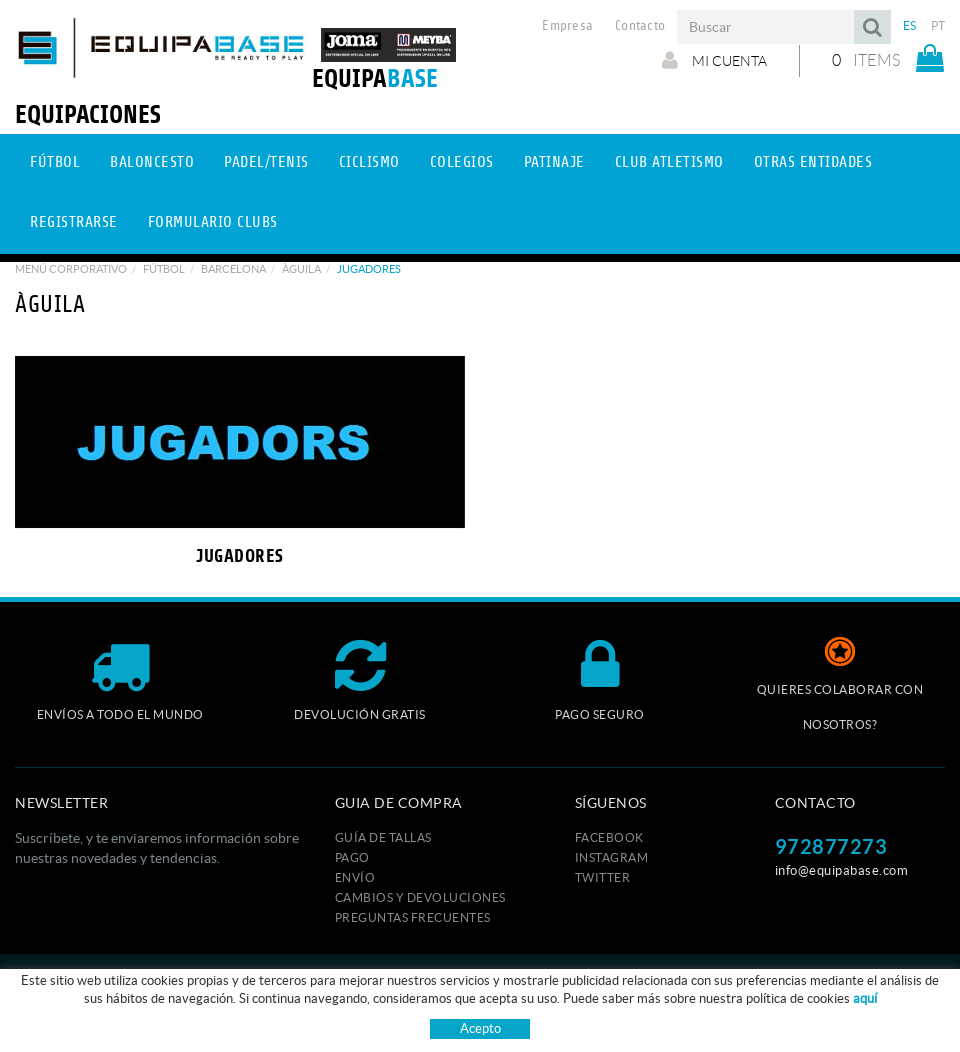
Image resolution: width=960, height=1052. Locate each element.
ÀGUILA (301, 269)
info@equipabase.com (842, 870)
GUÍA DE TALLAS (383, 837)
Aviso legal (471, 984)
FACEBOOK (609, 837)
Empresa (567, 26)
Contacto (640, 26)
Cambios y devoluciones (420, 897)
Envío (355, 877)
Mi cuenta (714, 60)
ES (910, 25)
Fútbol (164, 269)
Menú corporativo (71, 269)
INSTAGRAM (612, 857)
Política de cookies (368, 984)
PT (938, 25)
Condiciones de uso (574, 984)
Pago (352, 857)
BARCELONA (233, 269)
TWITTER (603, 877)
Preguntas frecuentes (413, 917)
